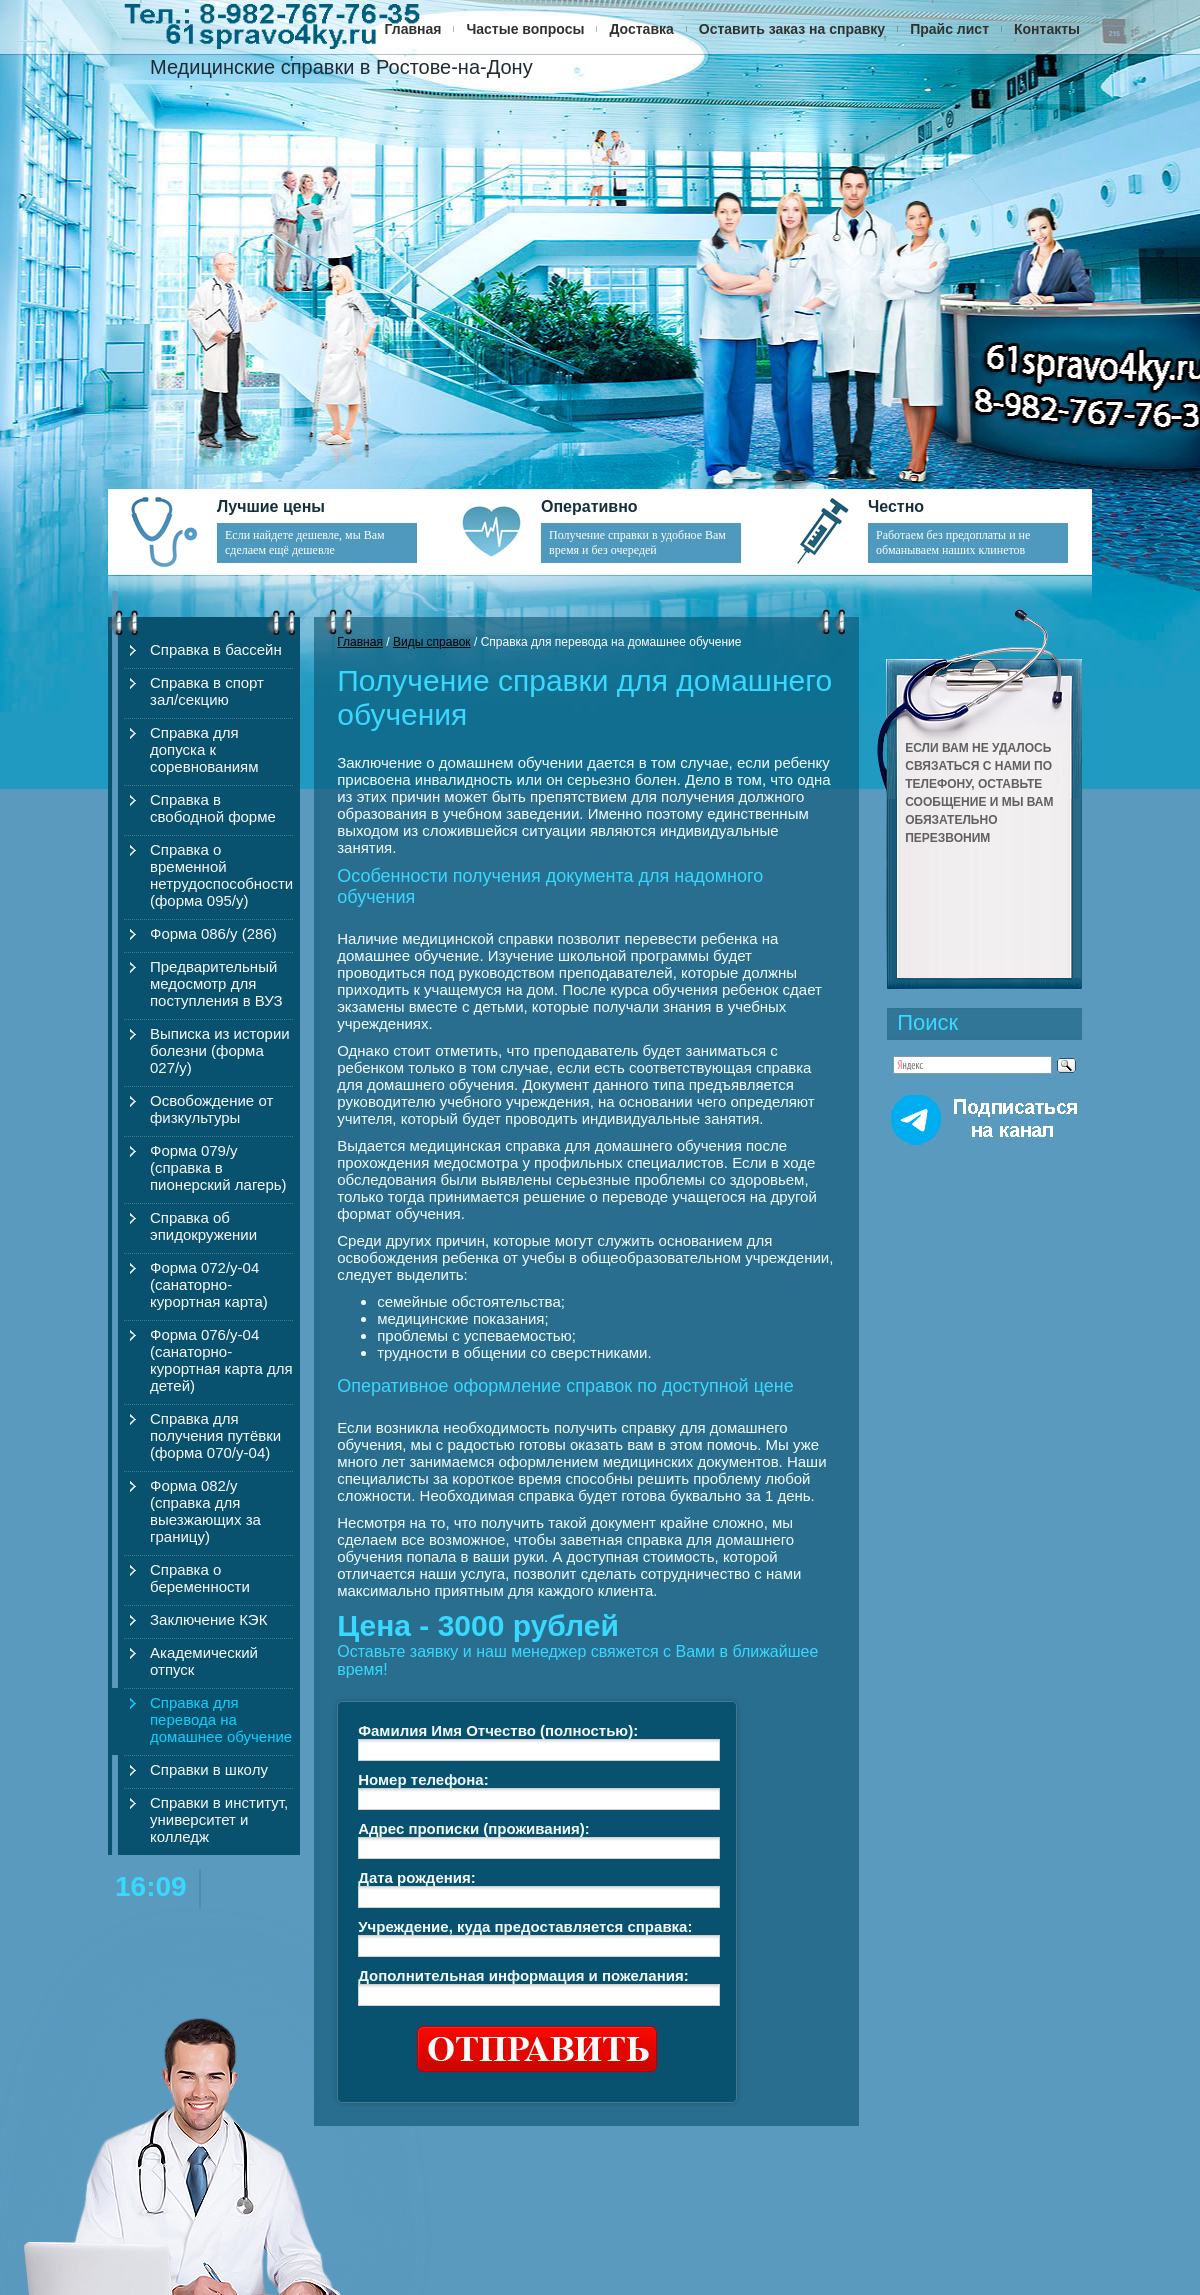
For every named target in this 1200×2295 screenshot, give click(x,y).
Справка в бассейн (216, 649)
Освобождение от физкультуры (211, 1109)
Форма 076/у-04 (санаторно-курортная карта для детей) (221, 1360)
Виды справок (432, 642)
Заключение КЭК (208, 1619)
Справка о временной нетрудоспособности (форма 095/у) (221, 875)
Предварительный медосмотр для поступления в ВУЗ (216, 983)
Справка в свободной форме (213, 808)
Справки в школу (209, 1769)
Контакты (1047, 29)
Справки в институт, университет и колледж (219, 1819)
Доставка (641, 29)
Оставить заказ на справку (792, 29)
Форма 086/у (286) (213, 933)
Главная (413, 29)
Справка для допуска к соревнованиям (204, 749)
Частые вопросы (525, 29)
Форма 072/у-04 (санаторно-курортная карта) (209, 1284)
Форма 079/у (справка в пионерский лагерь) (218, 1167)
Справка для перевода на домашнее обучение (221, 1719)
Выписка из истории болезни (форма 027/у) (220, 1050)
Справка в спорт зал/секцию (207, 691)
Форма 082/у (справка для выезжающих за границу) (205, 1511)
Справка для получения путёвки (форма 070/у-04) (215, 1435)
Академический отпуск (204, 1661)
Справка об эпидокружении (203, 1226)
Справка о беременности (200, 1578)
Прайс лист (949, 29)
